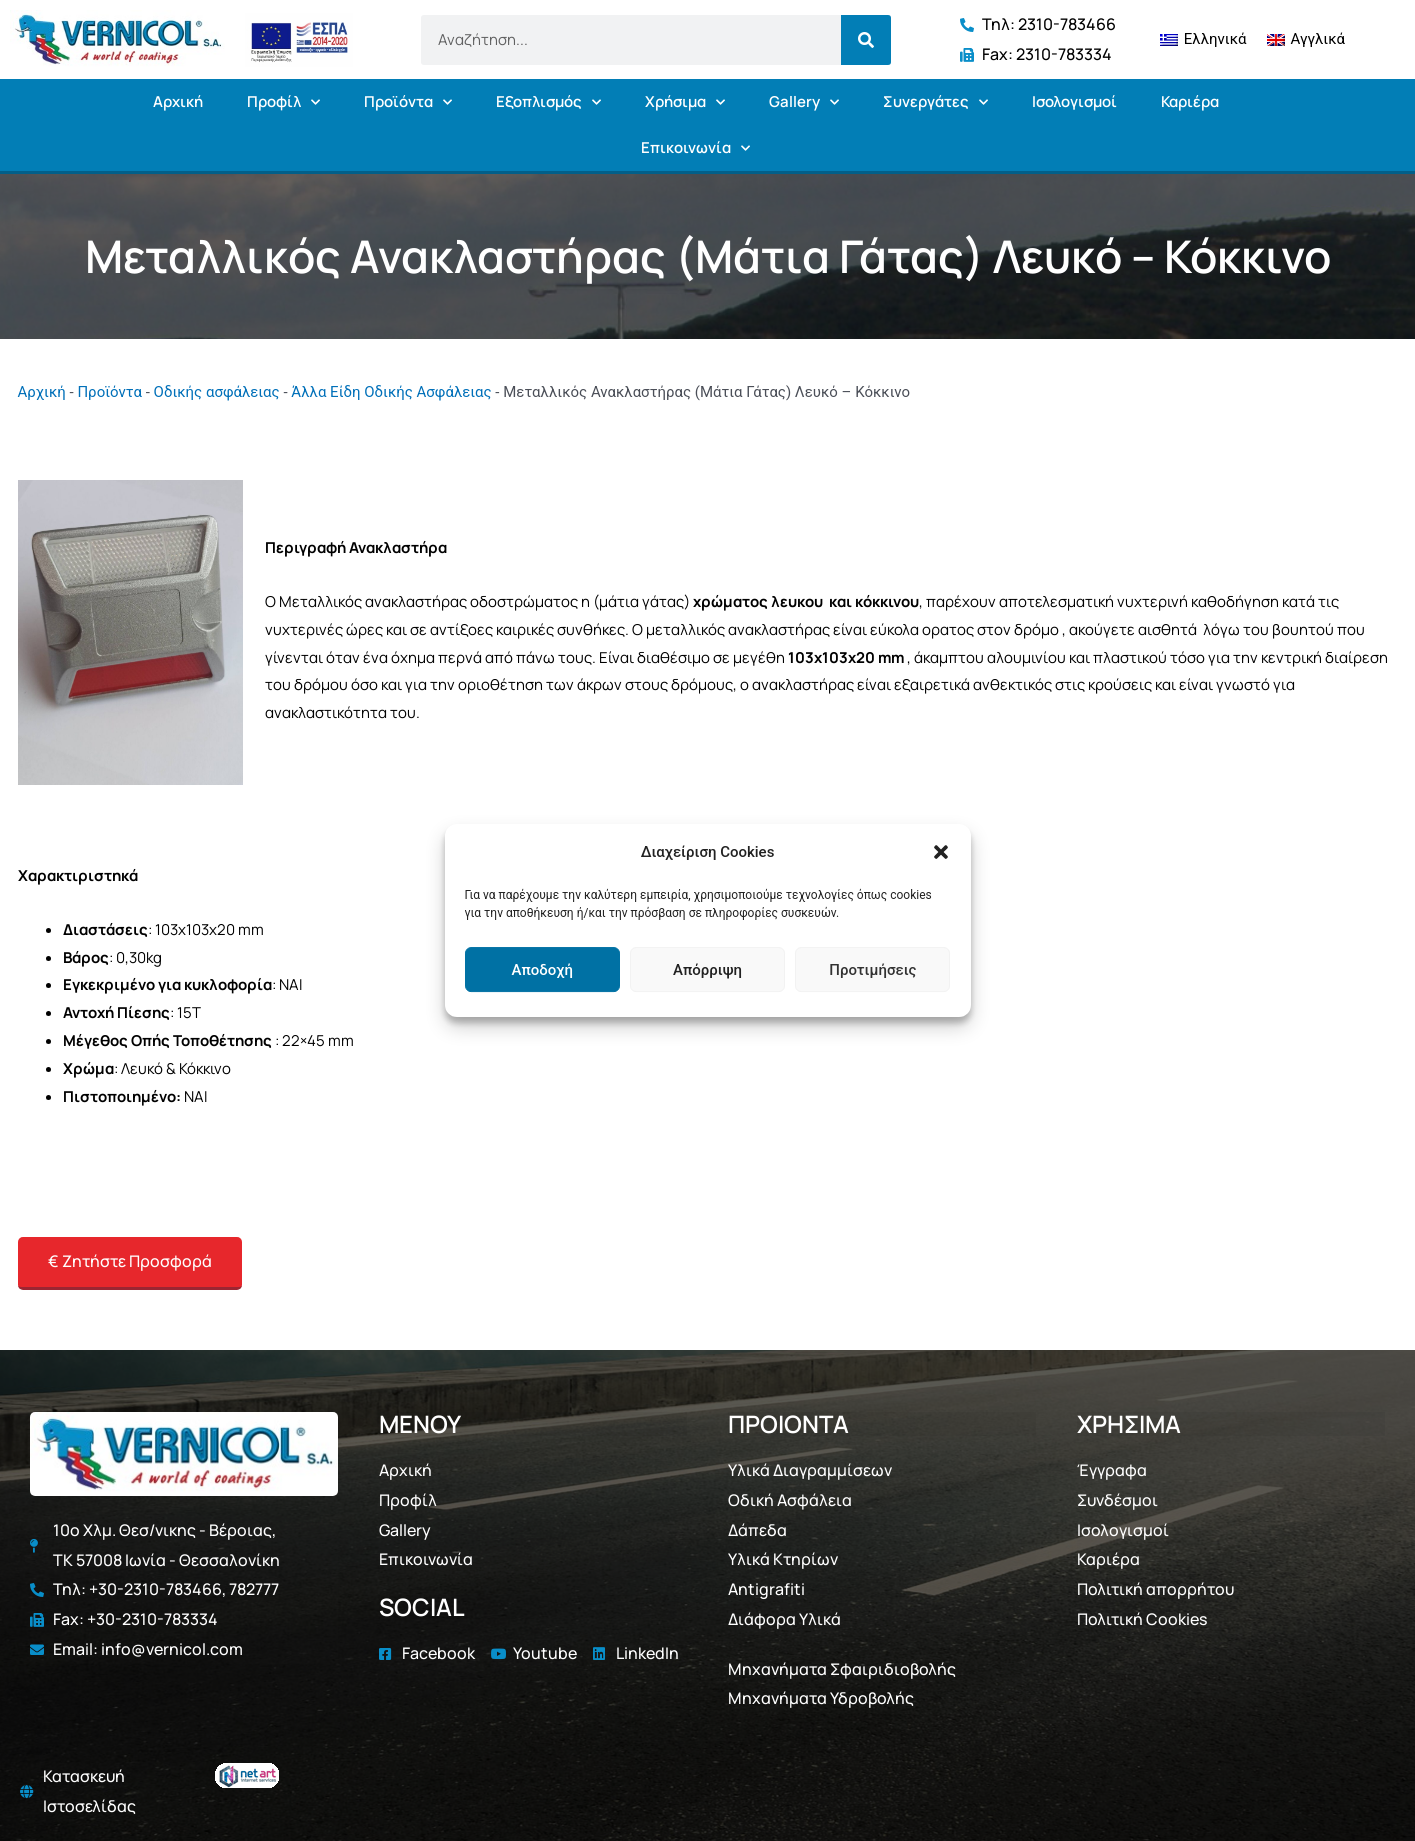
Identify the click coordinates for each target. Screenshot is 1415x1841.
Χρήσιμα (685, 102)
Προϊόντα (408, 102)
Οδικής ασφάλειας (217, 392)
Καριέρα (1190, 101)
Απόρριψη (707, 970)
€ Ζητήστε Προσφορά (130, 1261)
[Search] (866, 40)
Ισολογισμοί (1074, 101)
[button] (941, 853)
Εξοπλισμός (548, 102)
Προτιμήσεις (872, 970)
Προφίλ (283, 102)
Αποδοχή (541, 970)
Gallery (804, 102)
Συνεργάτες (935, 102)
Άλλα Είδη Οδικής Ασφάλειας (391, 392)
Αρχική (178, 101)
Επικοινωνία (695, 148)
